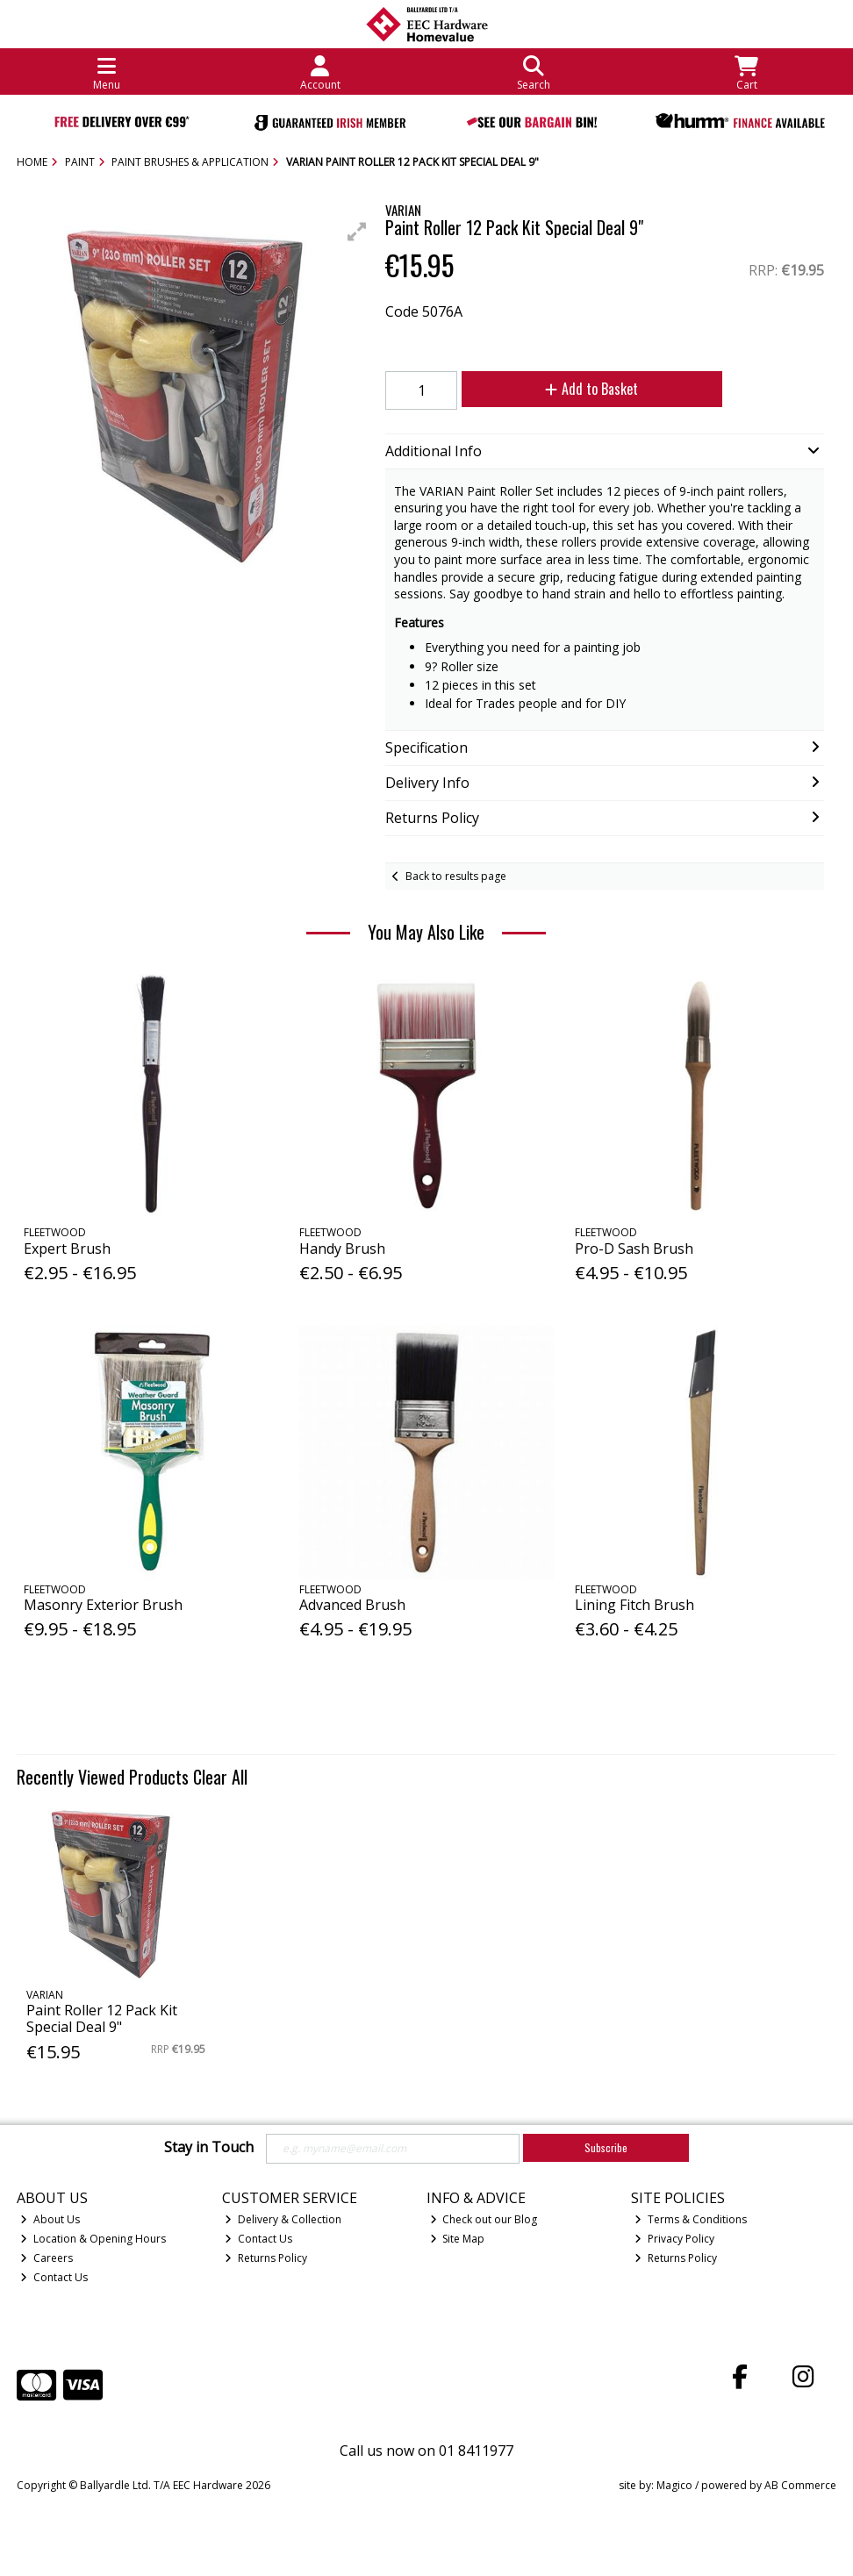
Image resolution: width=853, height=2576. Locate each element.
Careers (46, 2257)
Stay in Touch (209, 2148)
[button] (357, 232)
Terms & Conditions (690, 2219)
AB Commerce (800, 2485)
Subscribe (605, 2147)
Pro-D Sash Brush (634, 1248)
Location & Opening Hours (93, 2238)
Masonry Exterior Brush (103, 1604)
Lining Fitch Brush (634, 1604)
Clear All (220, 1777)
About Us (50, 2219)
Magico (674, 2485)
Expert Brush (67, 1248)
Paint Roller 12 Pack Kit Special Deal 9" (101, 2018)
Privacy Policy (674, 2238)
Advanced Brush (352, 1604)
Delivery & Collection (283, 2219)
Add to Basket (591, 388)
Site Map (457, 2238)
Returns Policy (266, 2257)
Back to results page (455, 876)
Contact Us (54, 2277)
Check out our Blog (484, 2219)
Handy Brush (342, 1248)
